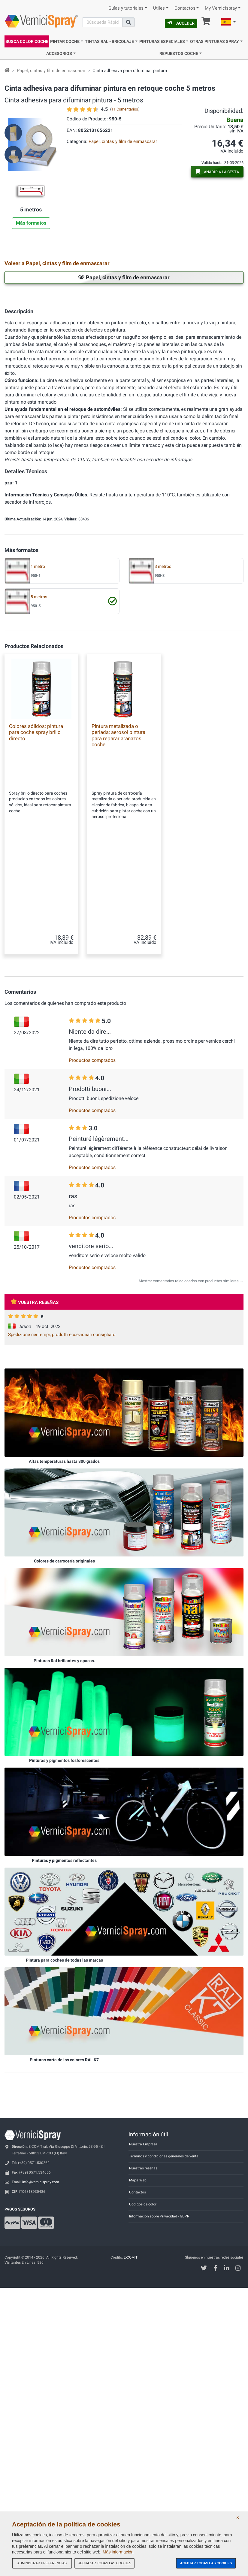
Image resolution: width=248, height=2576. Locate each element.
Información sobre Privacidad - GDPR (159, 2248)
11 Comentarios (124, 109)
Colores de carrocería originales (64, 1592)
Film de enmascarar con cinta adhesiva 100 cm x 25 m (139, 408)
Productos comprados (92, 1092)
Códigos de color (142, 2236)
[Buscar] (102, 22)
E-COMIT (131, 2289)
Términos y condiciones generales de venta (163, 2188)
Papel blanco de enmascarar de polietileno (135, 337)
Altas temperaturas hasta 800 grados (64, 1492)
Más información (118, 2552)
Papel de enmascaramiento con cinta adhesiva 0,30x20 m (55, 372)
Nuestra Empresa (143, 2176)
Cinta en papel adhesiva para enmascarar (134, 302)
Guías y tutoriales (126, 8)
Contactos (184, 8)
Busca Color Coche (26, 41)
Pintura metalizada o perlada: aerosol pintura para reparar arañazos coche (118, 915)
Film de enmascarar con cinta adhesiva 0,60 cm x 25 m (56, 408)
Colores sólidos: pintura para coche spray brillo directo (36, 912)
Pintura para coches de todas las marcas (64, 1991)
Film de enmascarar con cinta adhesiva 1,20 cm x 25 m (222, 408)
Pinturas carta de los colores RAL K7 (64, 2091)
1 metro (38, 746)
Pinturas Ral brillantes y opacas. (64, 1692)
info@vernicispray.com (40, 2214)
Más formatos (31, 223)
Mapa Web (138, 2212)
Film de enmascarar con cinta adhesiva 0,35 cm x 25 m (222, 372)
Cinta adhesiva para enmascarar (220, 301)
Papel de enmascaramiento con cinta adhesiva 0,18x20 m (221, 337)
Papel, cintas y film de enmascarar (51, 70)
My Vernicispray (221, 8)
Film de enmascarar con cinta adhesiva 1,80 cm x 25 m (56, 443)
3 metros (163, 746)
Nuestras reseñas (143, 2200)
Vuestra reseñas (35, 1334)
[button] (228, 22)
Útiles (159, 8)
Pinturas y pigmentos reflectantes (64, 1892)
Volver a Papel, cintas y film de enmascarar (57, 263)
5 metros (39, 777)
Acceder (181, 23)
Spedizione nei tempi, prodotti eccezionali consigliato (62, 1366)
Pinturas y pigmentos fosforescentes (64, 1792)
